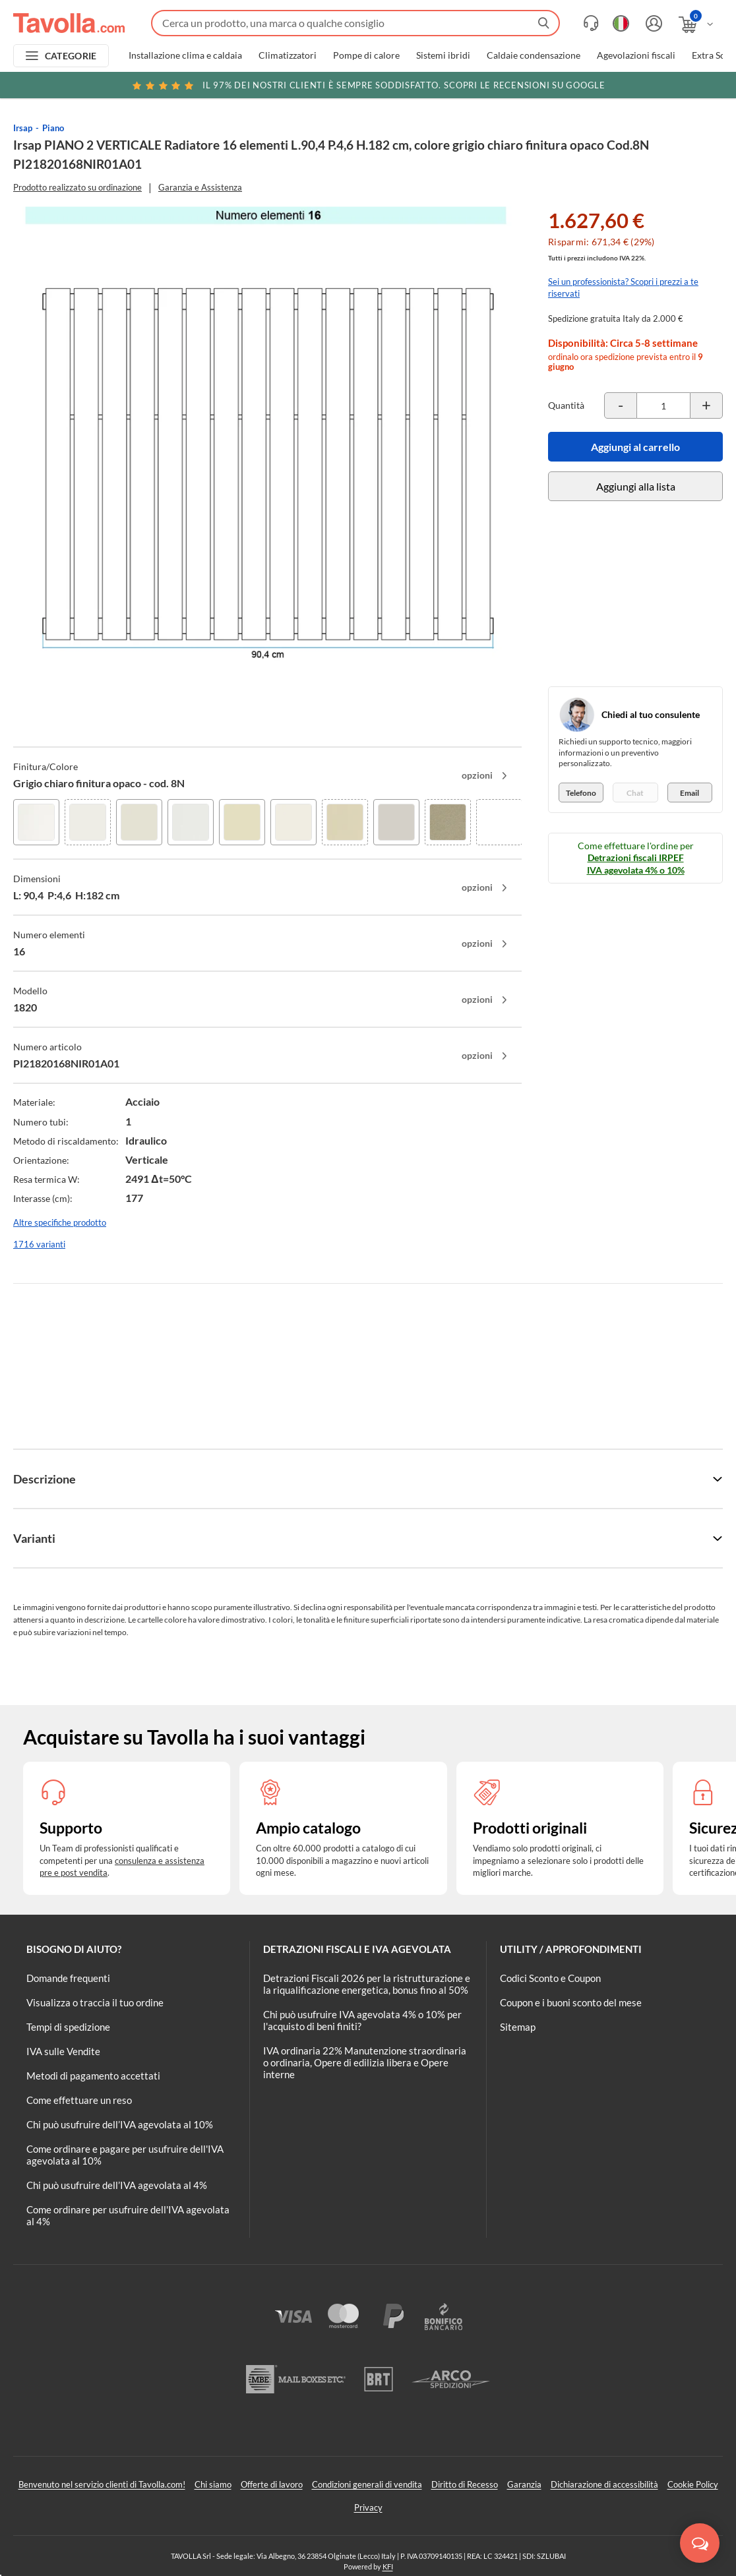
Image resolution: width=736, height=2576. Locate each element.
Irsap (22, 128)
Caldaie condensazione (533, 55)
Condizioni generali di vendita (367, 2484)
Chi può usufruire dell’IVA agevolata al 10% (119, 2124)
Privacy (368, 2507)
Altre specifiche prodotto (59, 1222)
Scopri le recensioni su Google (368, 85)
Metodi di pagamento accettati (93, 2076)
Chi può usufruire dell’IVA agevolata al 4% (116, 2185)
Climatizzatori (288, 55)
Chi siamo (213, 2484)
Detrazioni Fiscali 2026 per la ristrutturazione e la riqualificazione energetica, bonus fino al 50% (366, 1984)
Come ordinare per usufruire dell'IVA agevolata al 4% (128, 2215)
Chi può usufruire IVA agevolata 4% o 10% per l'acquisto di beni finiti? (362, 2020)
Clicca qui (641, 87)
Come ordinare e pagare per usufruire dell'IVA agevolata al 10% (125, 2155)
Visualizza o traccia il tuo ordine (95, 2002)
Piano (53, 128)
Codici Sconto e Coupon (550, 1978)
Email (689, 793)
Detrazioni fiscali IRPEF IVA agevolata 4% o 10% (636, 863)
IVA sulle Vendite (63, 2051)
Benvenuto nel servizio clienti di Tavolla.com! (101, 2484)
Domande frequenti (68, 1978)
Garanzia (524, 2484)
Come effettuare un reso (79, 2100)
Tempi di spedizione (68, 2027)
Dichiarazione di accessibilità (604, 2484)
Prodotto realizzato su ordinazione (77, 187)
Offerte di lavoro (272, 2484)
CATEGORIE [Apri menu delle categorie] (71, 55)
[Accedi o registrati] (652, 23)
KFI (388, 2566)
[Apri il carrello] (696, 24)
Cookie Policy (692, 2484)
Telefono (581, 793)
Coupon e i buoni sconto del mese (571, 2002)
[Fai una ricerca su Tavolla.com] (355, 23)
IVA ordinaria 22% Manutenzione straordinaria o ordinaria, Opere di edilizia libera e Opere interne (364, 2062)
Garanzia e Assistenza (200, 187)
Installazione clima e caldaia (185, 55)
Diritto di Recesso (464, 2484)
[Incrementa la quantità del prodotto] (706, 405)
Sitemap (518, 2027)
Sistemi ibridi (443, 55)
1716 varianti (39, 1244)
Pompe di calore (366, 55)
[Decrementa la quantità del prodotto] (620, 405)
